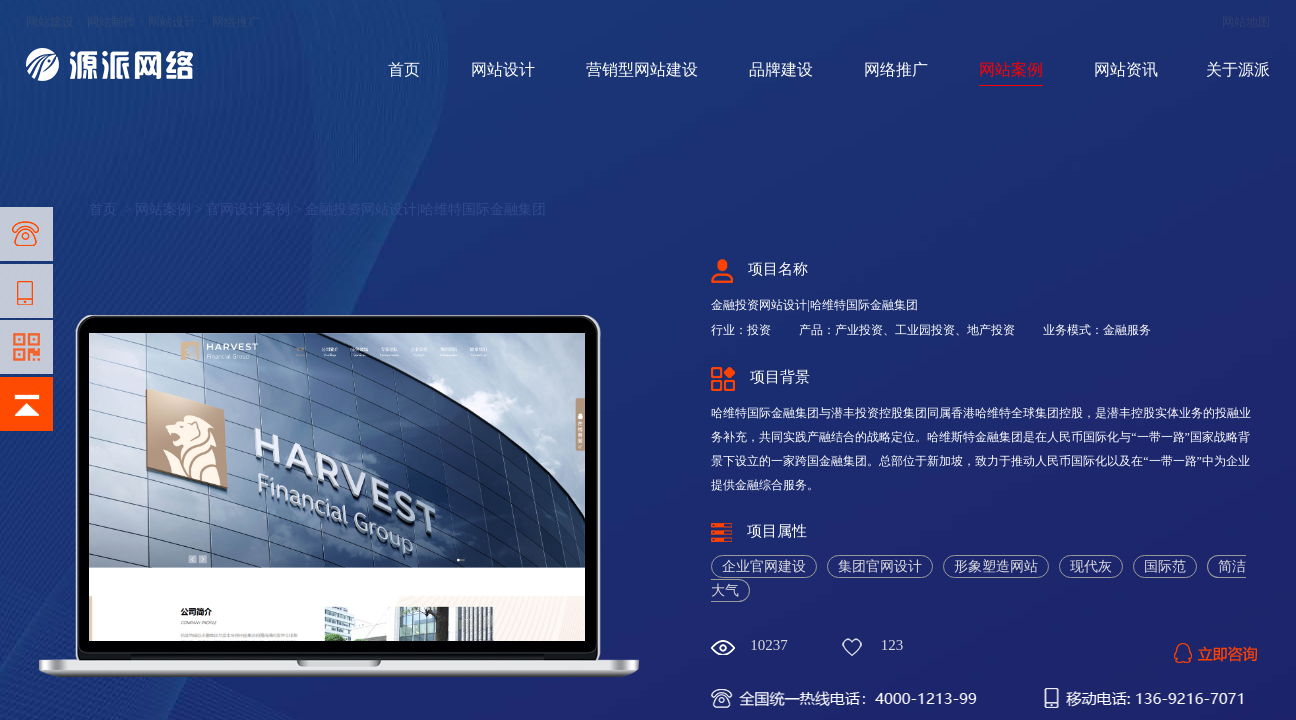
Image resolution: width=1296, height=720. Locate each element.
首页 (404, 69)
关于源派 (1238, 69)
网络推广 (236, 22)
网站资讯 (1126, 69)
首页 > (112, 209)
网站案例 (1011, 69)
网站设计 (172, 22)
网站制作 (111, 22)
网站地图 (1246, 22)
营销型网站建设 (642, 69)
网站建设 (50, 22)
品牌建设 (781, 69)
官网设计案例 (248, 209)
